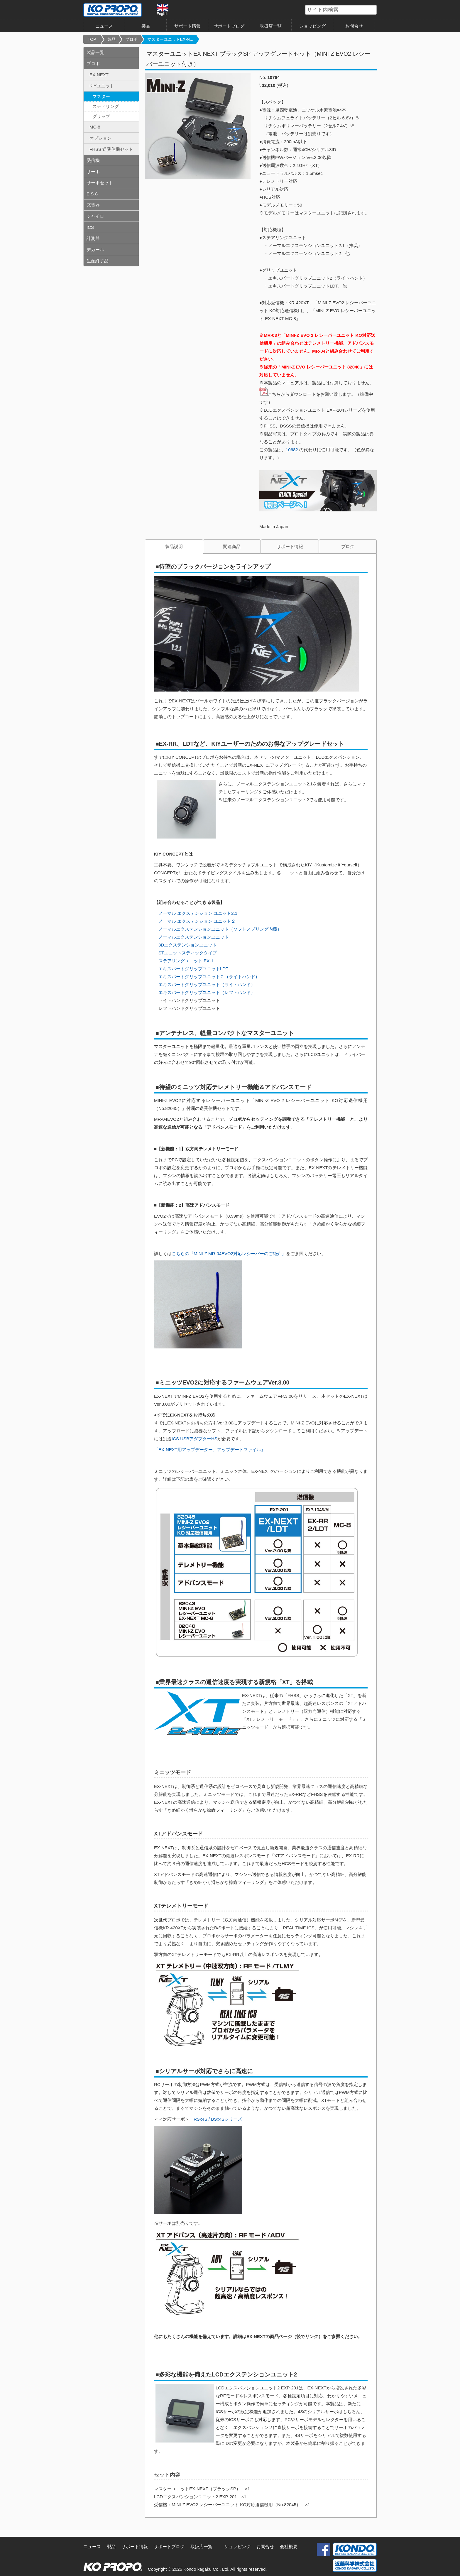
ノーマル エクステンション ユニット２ (195, 921)
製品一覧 (95, 52)
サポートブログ (229, 25)
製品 (145, 25)
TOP (92, 39)
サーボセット (100, 182)
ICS (90, 227)
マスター (101, 96)
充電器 (93, 204)
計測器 (93, 238)
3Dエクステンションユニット (187, 944)
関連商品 (232, 546)
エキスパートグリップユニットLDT (193, 968)
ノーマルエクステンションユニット (193, 936)
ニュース (104, 25)
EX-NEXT (99, 74)
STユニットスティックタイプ (187, 952)
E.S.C (92, 193)
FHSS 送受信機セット (111, 149)
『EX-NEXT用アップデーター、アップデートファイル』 (209, 1449)
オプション (100, 138)
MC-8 (94, 126)
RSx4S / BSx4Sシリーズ (218, 2119)
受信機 (93, 160)
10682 (292, 449)
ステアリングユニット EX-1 (186, 960)
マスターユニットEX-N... (170, 39)
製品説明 (174, 546)
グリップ (101, 116)
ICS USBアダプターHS (194, 1438)
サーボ (93, 171)
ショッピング (312, 25)
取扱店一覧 (271, 25)
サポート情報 (187, 25)
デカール (95, 249)
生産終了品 (98, 260)
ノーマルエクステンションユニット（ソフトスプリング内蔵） (220, 929)
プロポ (131, 39)
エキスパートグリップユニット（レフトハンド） (206, 992)
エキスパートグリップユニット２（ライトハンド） (209, 976)
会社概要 (288, 2546)
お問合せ (354, 25)
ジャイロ (95, 216)
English (162, 10)
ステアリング (105, 106)
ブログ (347, 546)
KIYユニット (101, 85)
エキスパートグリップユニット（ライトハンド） (206, 984)
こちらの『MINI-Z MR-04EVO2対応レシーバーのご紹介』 (229, 1253)
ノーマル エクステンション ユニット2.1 (197, 913)
